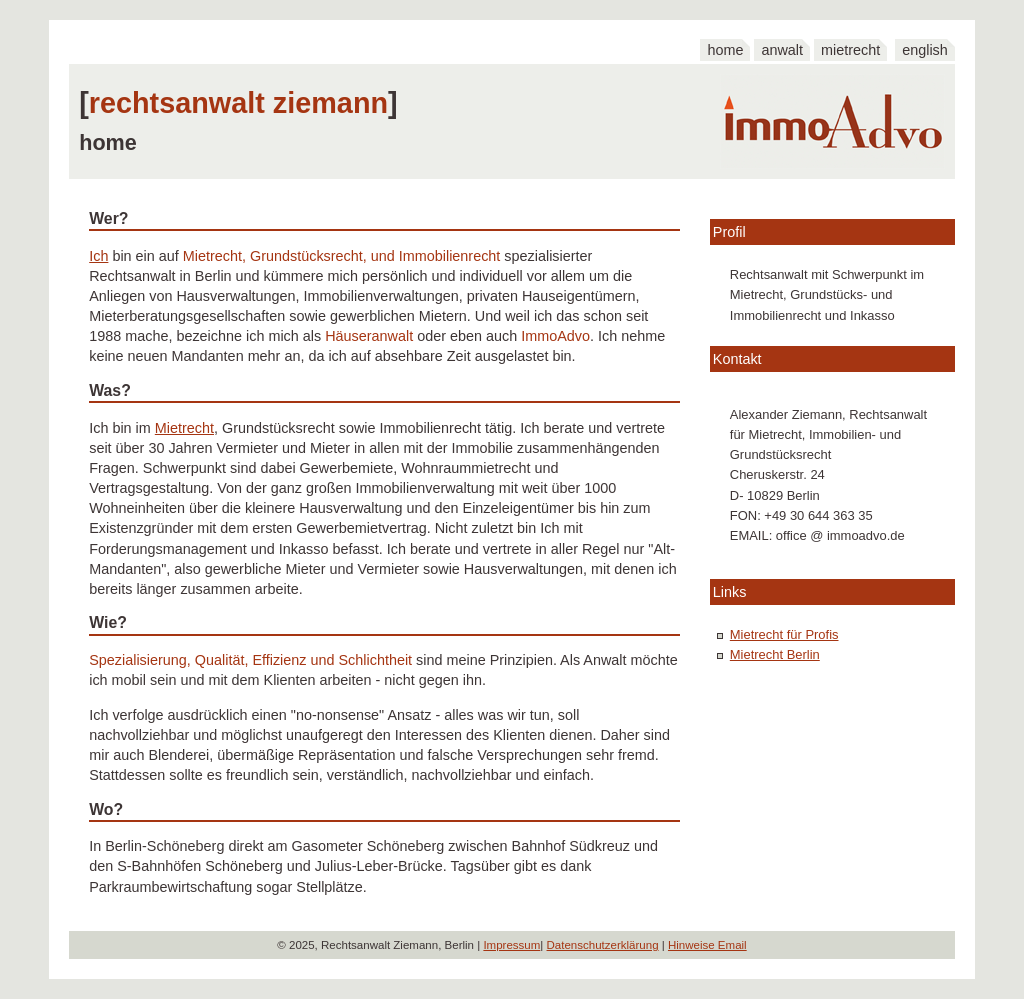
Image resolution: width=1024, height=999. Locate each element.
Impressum (511, 945)
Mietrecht (184, 428)
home (725, 50)
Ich (98, 256)
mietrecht (850, 50)
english (925, 50)
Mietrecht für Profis (784, 634)
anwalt (782, 50)
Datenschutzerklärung (603, 945)
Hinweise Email (707, 945)
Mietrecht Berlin (775, 654)
